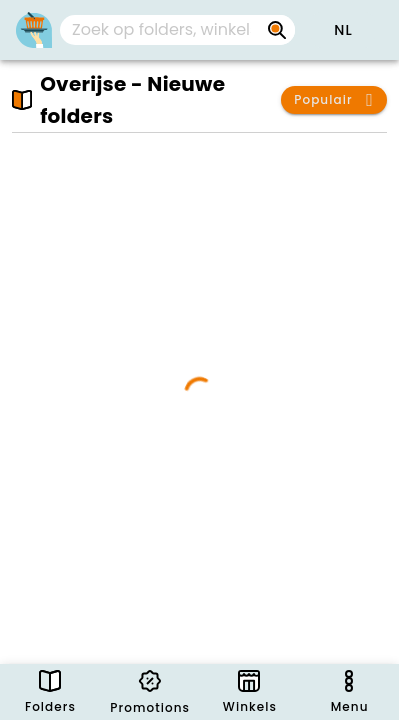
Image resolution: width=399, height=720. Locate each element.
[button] (343, 30)
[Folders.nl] (34, 30)
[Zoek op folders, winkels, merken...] (277, 30)
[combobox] (177, 30)
